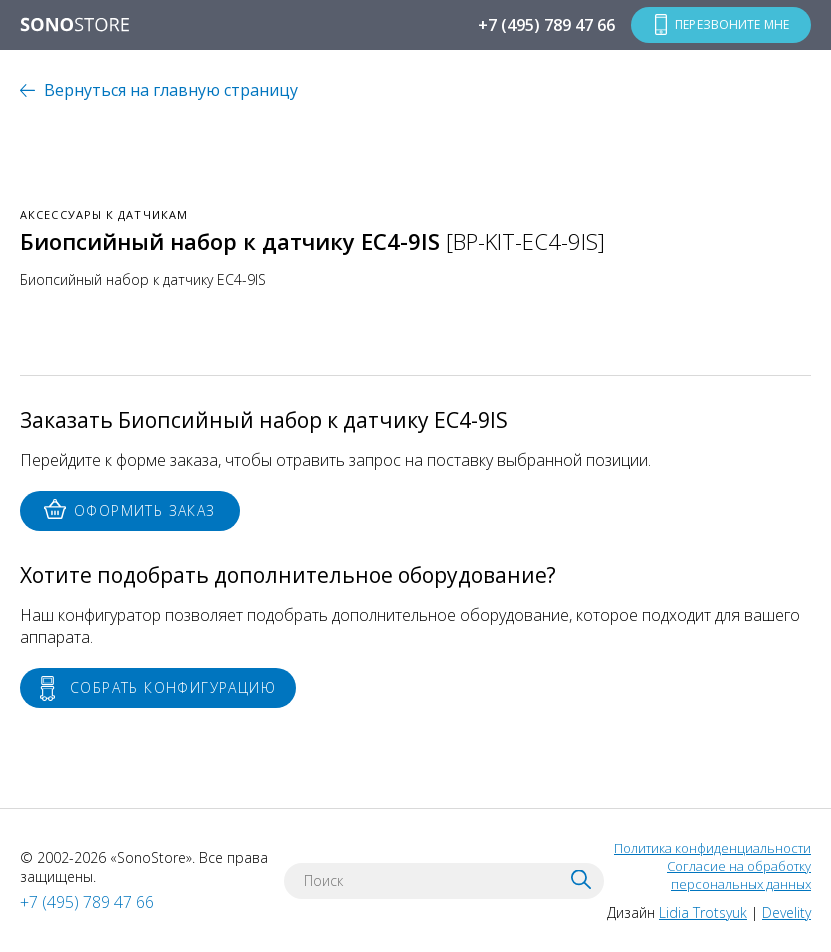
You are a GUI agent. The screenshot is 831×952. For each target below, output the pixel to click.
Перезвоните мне (732, 24)
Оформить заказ (145, 510)
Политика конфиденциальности (712, 848)
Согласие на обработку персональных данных (739, 875)
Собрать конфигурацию (173, 687)
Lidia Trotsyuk (703, 912)
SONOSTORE (75, 26)
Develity (786, 912)
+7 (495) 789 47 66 (546, 25)
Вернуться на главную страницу (171, 90)
